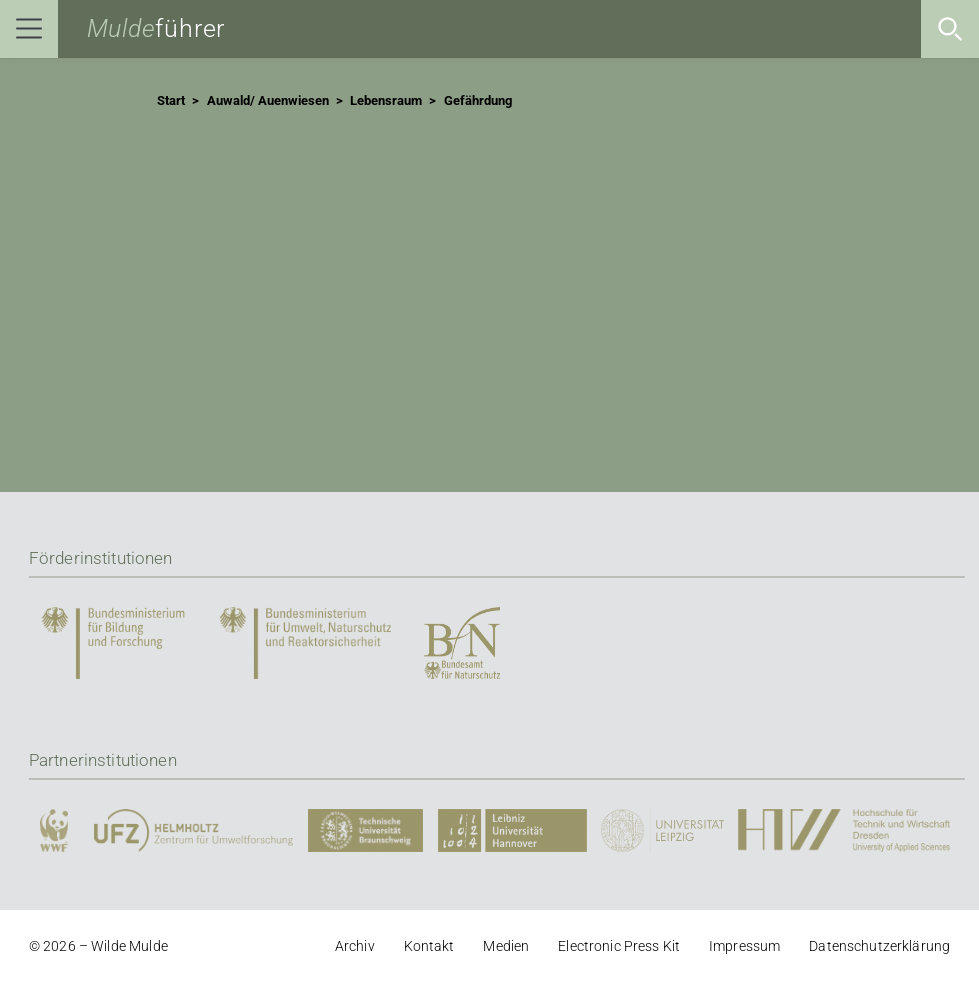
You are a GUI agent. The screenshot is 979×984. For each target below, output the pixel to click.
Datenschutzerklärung (879, 946)
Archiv (355, 946)
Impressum (744, 946)
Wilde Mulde (129, 946)
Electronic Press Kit (619, 946)
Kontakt (429, 946)
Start (171, 101)
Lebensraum (386, 101)
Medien (506, 946)
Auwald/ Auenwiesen (268, 101)
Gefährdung (478, 101)
